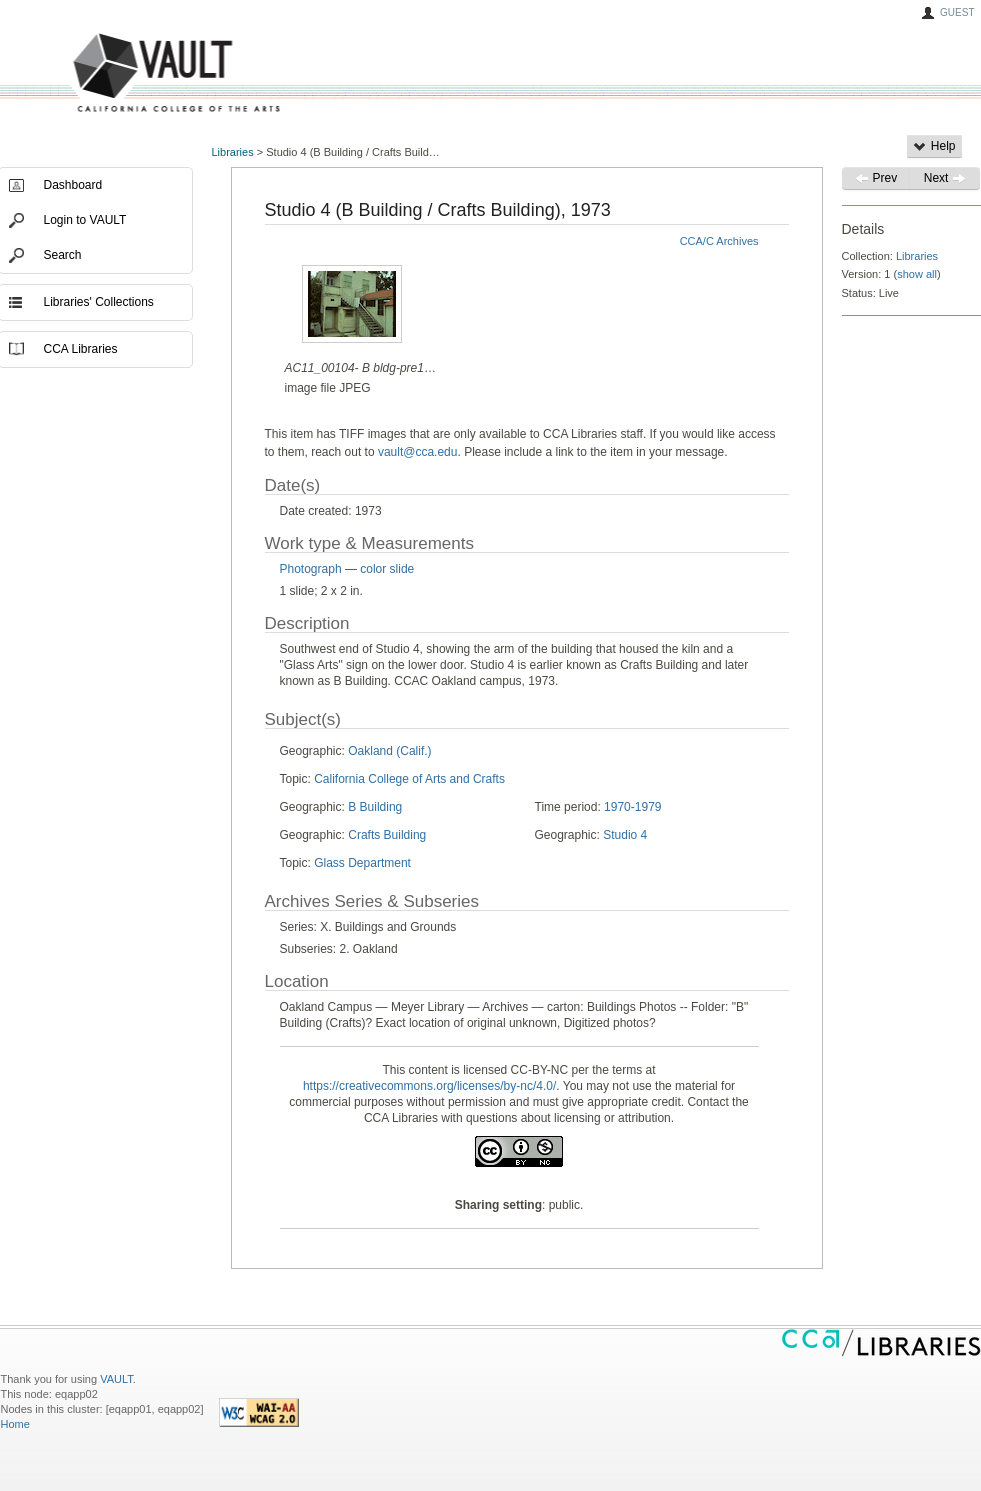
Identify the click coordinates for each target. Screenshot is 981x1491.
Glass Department (362, 863)
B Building (375, 807)
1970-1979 (632, 807)
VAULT (101, 73)
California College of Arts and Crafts (409, 779)
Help (934, 146)
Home (15, 1424)
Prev (876, 178)
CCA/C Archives (719, 241)
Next (945, 178)
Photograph (311, 569)
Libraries (233, 152)
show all (917, 274)
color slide (387, 569)
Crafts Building (387, 835)
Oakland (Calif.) (389, 751)
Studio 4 (625, 835)
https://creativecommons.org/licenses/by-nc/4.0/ (429, 1086)
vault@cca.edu (418, 452)
